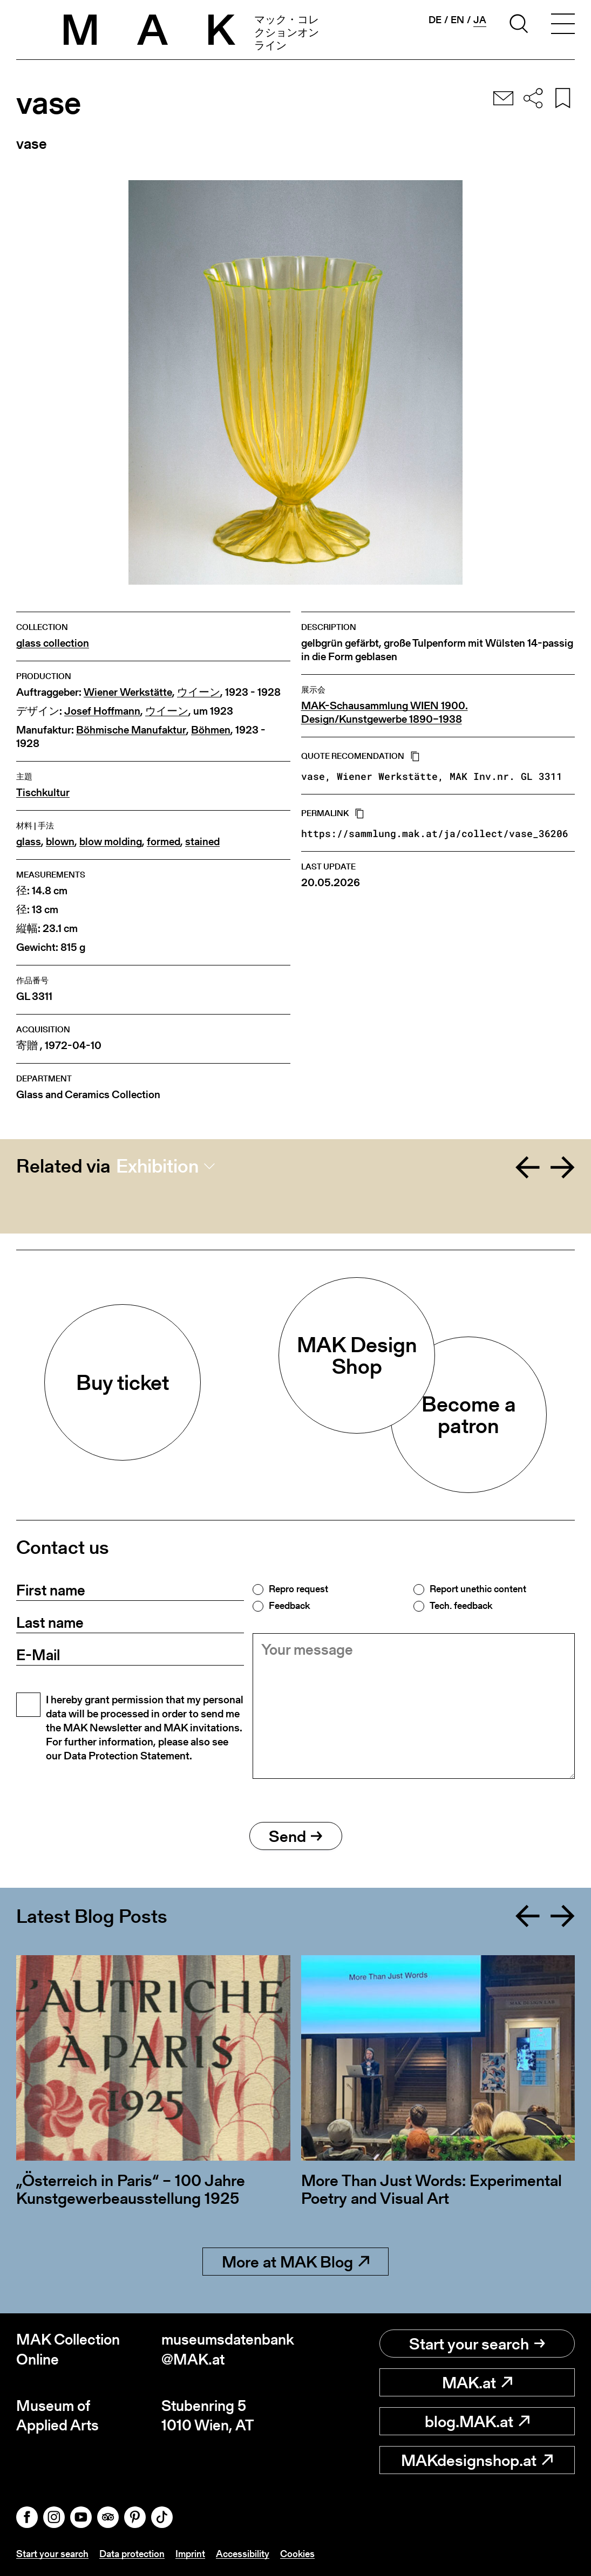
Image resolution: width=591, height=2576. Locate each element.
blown (60, 841)
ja (479, 19)
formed (163, 841)
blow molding (110, 841)
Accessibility (242, 2553)
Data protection (132, 2553)
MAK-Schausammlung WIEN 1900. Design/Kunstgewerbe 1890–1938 (384, 712)
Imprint (190, 2553)
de (435, 19)
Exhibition (157, 1166)
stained (202, 841)
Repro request (298, 1589)
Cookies (297, 2553)
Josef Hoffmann (102, 711)
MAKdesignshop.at (477, 2460)
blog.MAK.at (477, 2421)
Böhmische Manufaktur (131, 730)
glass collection (52, 643)
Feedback (289, 1606)
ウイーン (198, 692)
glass (28, 841)
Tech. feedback (461, 1606)
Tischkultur (43, 792)
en (457, 19)
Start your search (477, 2343)
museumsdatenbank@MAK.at (227, 2349)
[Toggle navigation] (563, 25)
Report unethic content (478, 1589)
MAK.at (477, 2382)
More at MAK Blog (295, 2261)
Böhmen (210, 730)
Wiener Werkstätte (128, 692)
